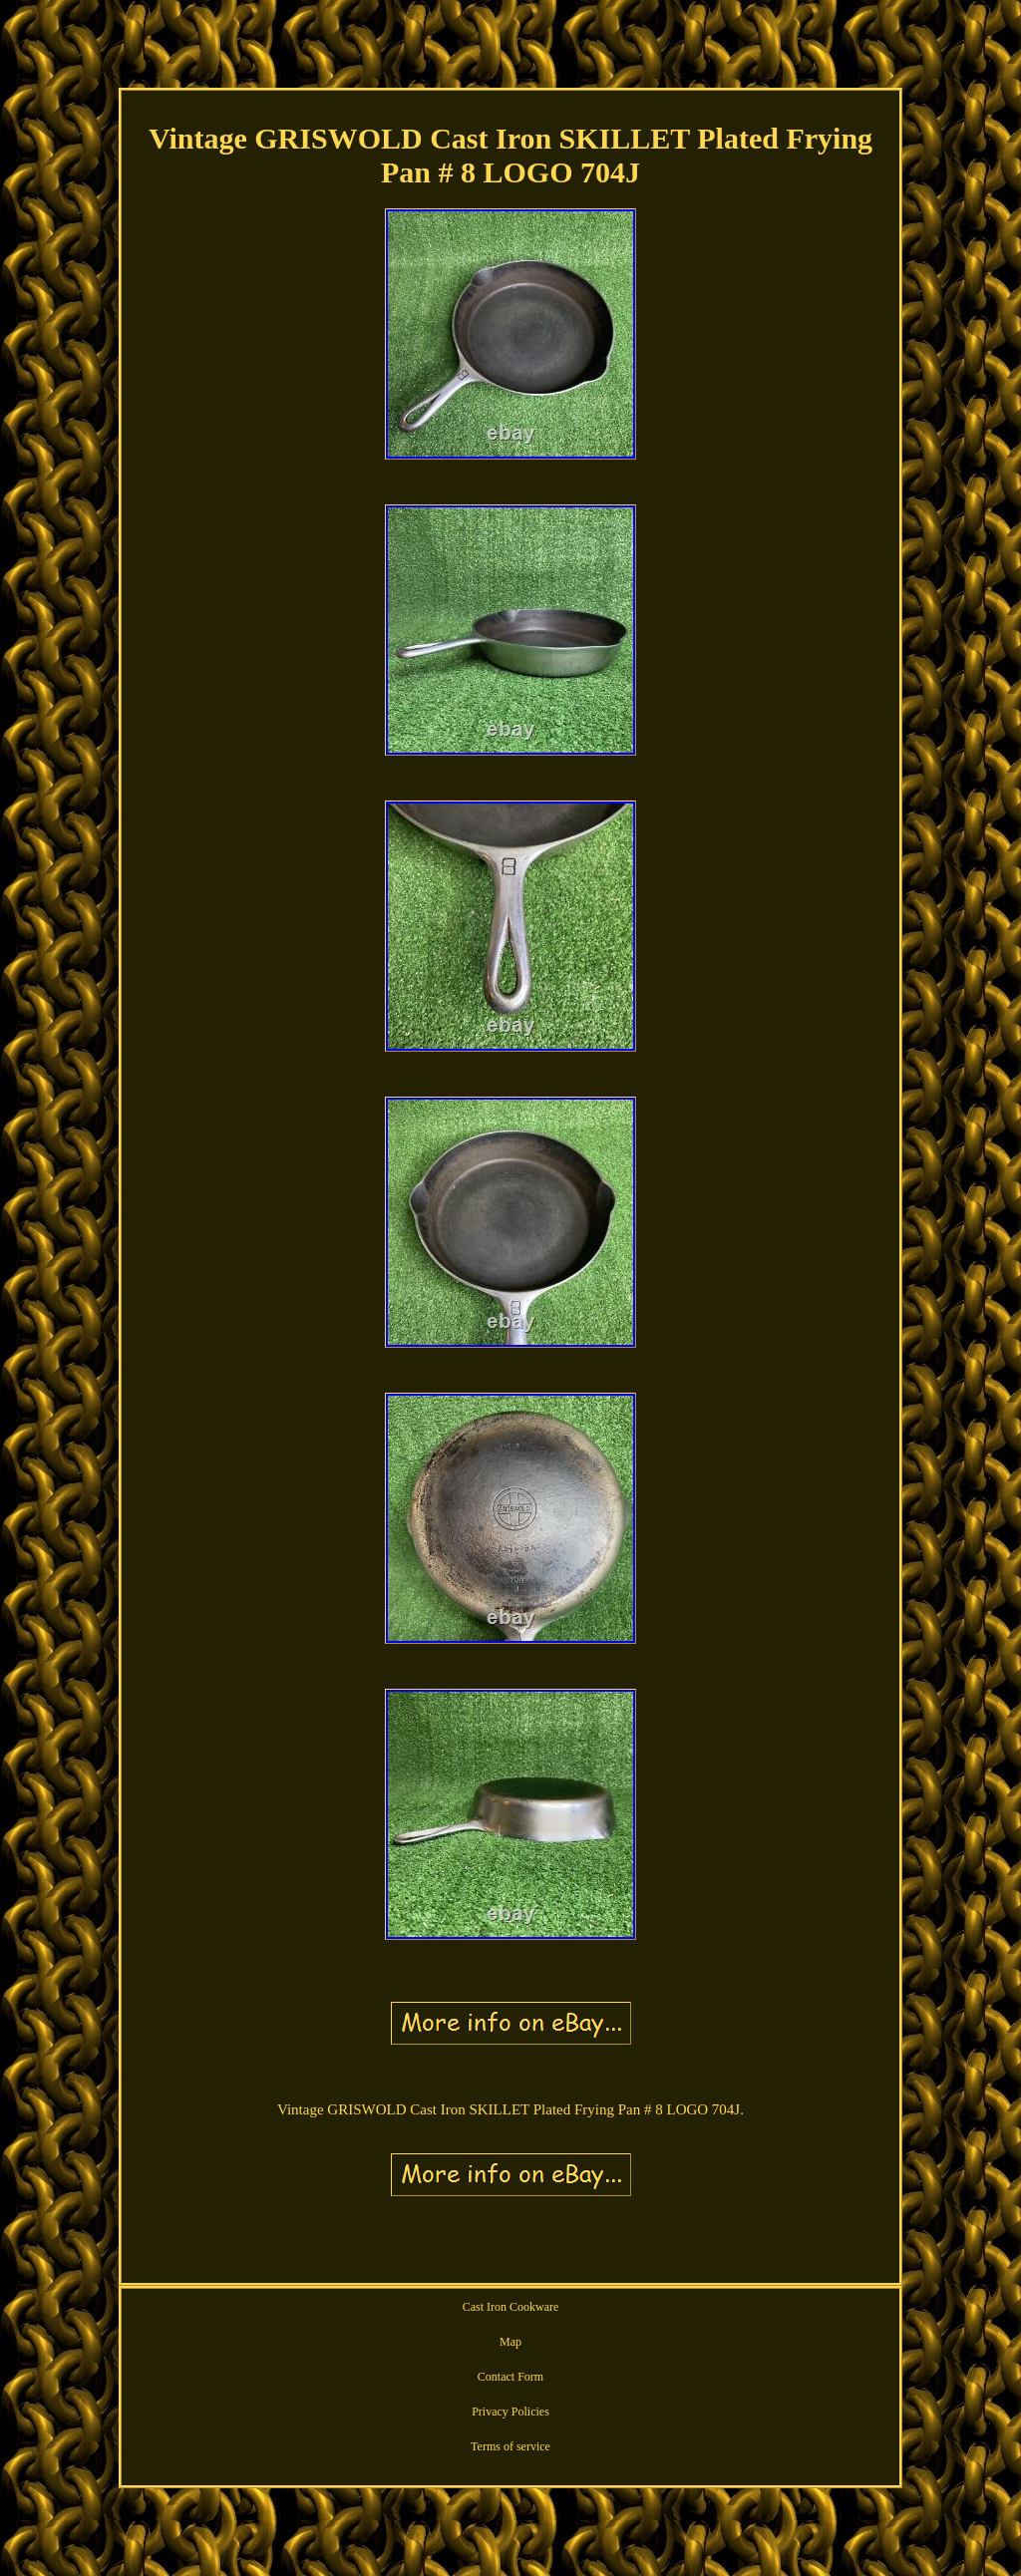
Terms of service (510, 2446)
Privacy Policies (510, 2411)
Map (510, 2342)
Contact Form (510, 2377)
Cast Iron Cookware (511, 2307)
